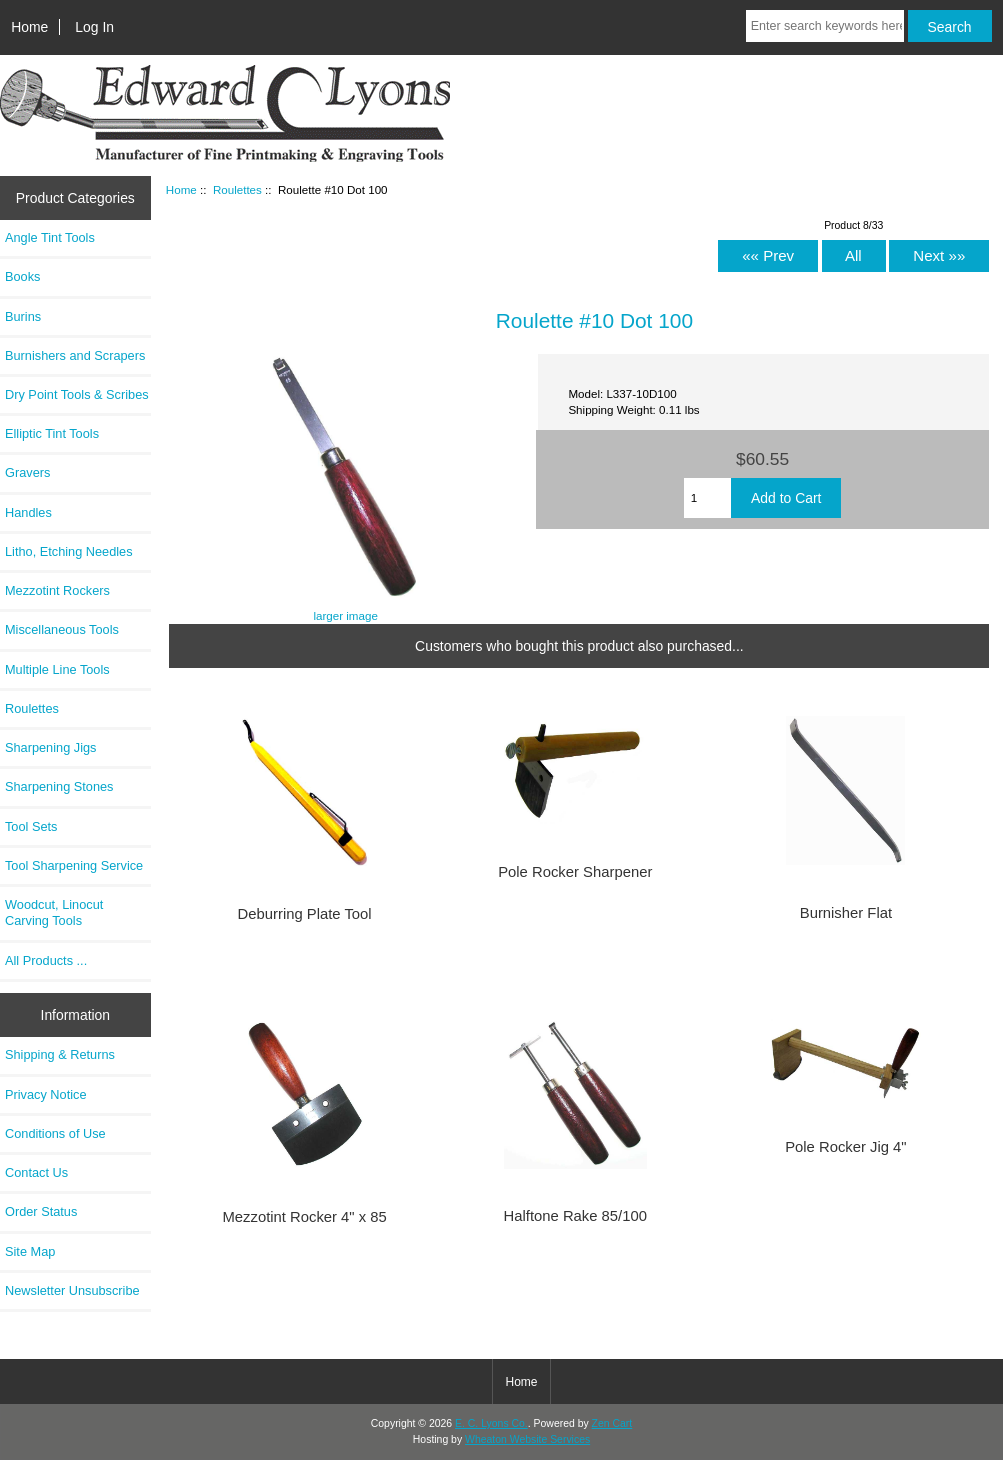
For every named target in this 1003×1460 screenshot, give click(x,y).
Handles (28, 512)
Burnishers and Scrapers (75, 355)
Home (29, 27)
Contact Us (36, 1172)
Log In (94, 27)
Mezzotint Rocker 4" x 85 (304, 1217)
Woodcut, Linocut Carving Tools (54, 912)
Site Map (30, 1251)
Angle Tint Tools (50, 237)
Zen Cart (612, 1423)
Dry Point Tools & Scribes (77, 394)
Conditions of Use (55, 1133)
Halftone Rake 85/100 (575, 1216)
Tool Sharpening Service (74, 865)
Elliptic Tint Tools (52, 433)
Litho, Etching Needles (69, 551)
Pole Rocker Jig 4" (845, 1147)
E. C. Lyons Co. (491, 1423)
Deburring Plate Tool (305, 914)
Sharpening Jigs (50, 747)
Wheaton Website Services (527, 1439)
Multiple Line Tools (57, 669)
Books (22, 276)
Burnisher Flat (846, 913)
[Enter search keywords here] (825, 26)
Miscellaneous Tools (62, 629)
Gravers (27, 472)
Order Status (41, 1211)
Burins (23, 316)
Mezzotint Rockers (57, 590)
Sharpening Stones (59, 786)
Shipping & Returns (60, 1054)
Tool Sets (31, 826)
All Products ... (46, 960)
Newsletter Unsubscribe (72, 1290)
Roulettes (237, 189)
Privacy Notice (45, 1094)
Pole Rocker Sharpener (575, 872)
